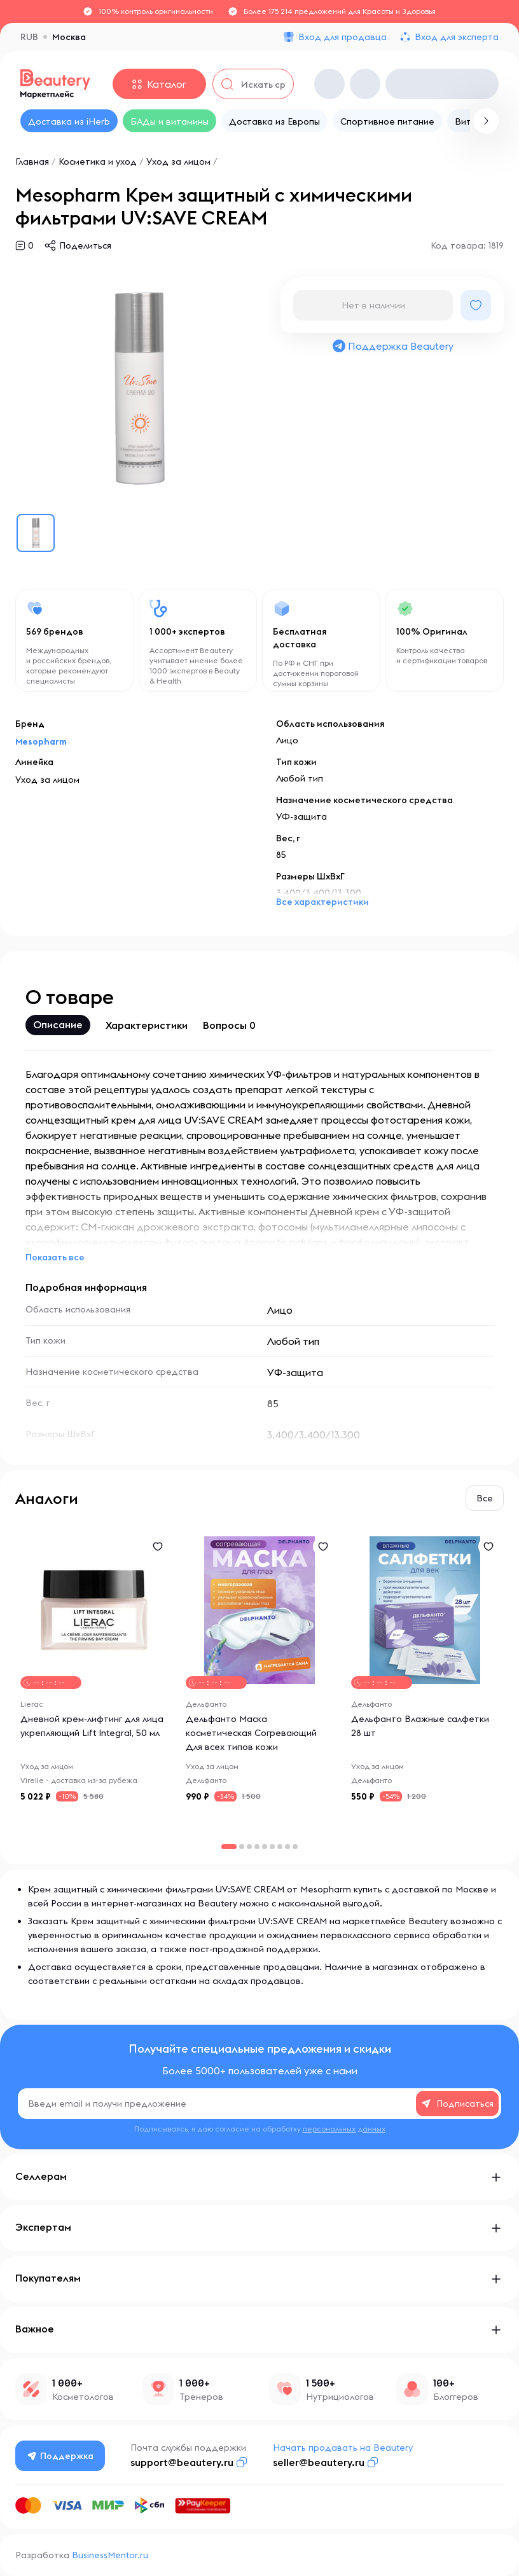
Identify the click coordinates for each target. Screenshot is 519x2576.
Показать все (55, 1257)
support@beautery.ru (181, 2462)
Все (484, 1498)
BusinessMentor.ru (110, 2555)
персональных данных (344, 2128)
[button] (241, 1846)
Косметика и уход (98, 161)
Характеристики (147, 1025)
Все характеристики (322, 901)
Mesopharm (41, 741)
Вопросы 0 (229, 1025)
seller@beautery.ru (318, 2462)
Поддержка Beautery (392, 346)
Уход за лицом (178, 161)
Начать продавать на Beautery (343, 2447)
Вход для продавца (342, 37)
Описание (58, 1024)
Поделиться (85, 245)
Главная (32, 161)
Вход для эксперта (457, 37)
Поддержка (60, 2456)
